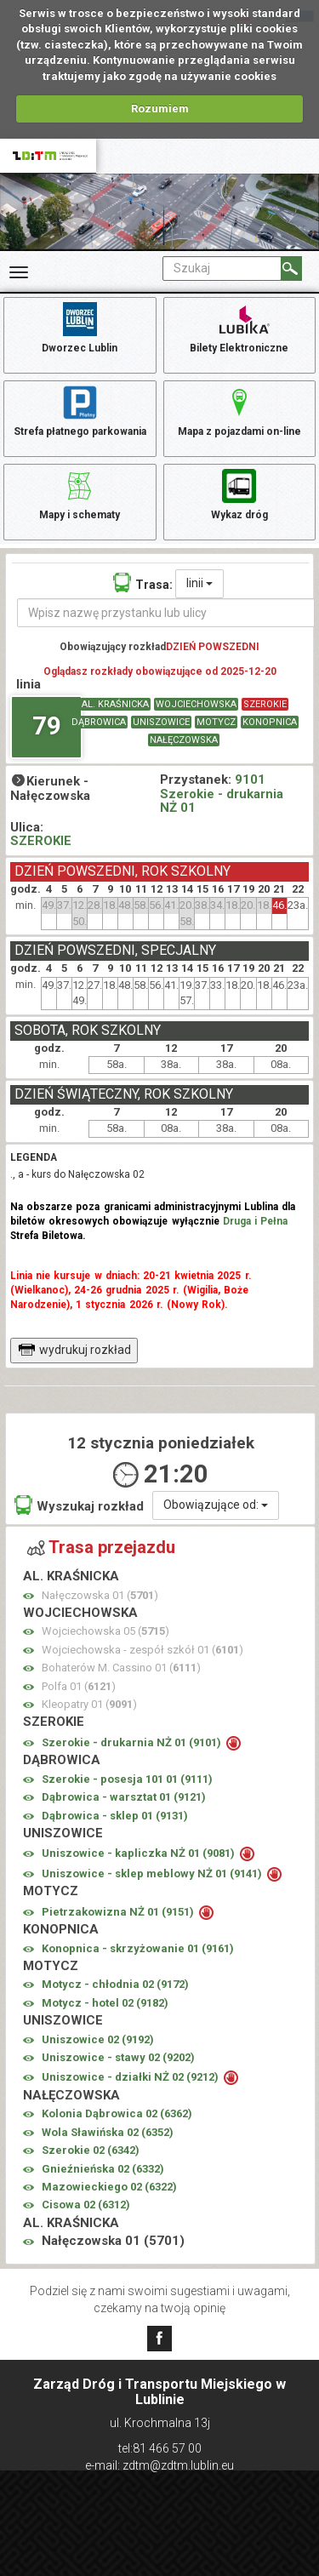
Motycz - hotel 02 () (105, 2002)
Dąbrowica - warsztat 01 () (124, 1797)
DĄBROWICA (98, 722)
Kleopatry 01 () (89, 1704)
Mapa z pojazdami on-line (239, 410)
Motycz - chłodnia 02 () (115, 1984)
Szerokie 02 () (91, 2150)
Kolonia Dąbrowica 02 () (117, 2113)
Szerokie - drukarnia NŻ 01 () (133, 1742)
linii (199, 583)
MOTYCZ (216, 722)
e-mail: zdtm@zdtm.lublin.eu (159, 2465)
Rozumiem (160, 108)
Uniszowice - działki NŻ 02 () (131, 2077)
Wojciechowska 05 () (105, 1631)
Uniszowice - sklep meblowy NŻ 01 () (153, 1873)
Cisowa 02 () (86, 2204)
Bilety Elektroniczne (239, 327)
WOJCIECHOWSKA (196, 704)
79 (46, 725)
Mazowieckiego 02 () (109, 2186)
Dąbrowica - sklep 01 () (115, 1815)
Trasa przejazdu (101, 1547)
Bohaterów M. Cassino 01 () (121, 1667)
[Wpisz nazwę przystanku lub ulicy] (166, 612)
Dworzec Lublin (79, 327)
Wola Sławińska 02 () (108, 2132)
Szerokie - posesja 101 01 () (127, 1779)
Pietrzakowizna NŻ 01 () (119, 1911)
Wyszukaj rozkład (79, 1505)
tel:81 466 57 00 (160, 2448)
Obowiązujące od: (215, 1504)
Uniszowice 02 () (98, 2039)
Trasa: (143, 582)
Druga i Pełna (255, 1221)
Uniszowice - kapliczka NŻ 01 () (139, 1853)
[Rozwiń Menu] (18, 272)
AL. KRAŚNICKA (115, 704)
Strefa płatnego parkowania (80, 410)
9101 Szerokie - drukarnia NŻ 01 (221, 793)
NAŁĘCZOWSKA (184, 739)
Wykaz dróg (239, 493)
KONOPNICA (269, 722)
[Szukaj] (291, 268)
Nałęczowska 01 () (100, 1595)
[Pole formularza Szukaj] (222, 268)
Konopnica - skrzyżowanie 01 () (138, 1948)
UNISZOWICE (161, 722)
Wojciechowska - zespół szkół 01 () (142, 1649)
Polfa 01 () (79, 1686)
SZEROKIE (265, 704)
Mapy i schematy (79, 493)
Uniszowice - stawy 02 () (118, 2057)
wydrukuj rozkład (74, 1350)
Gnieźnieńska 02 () (103, 2168)
